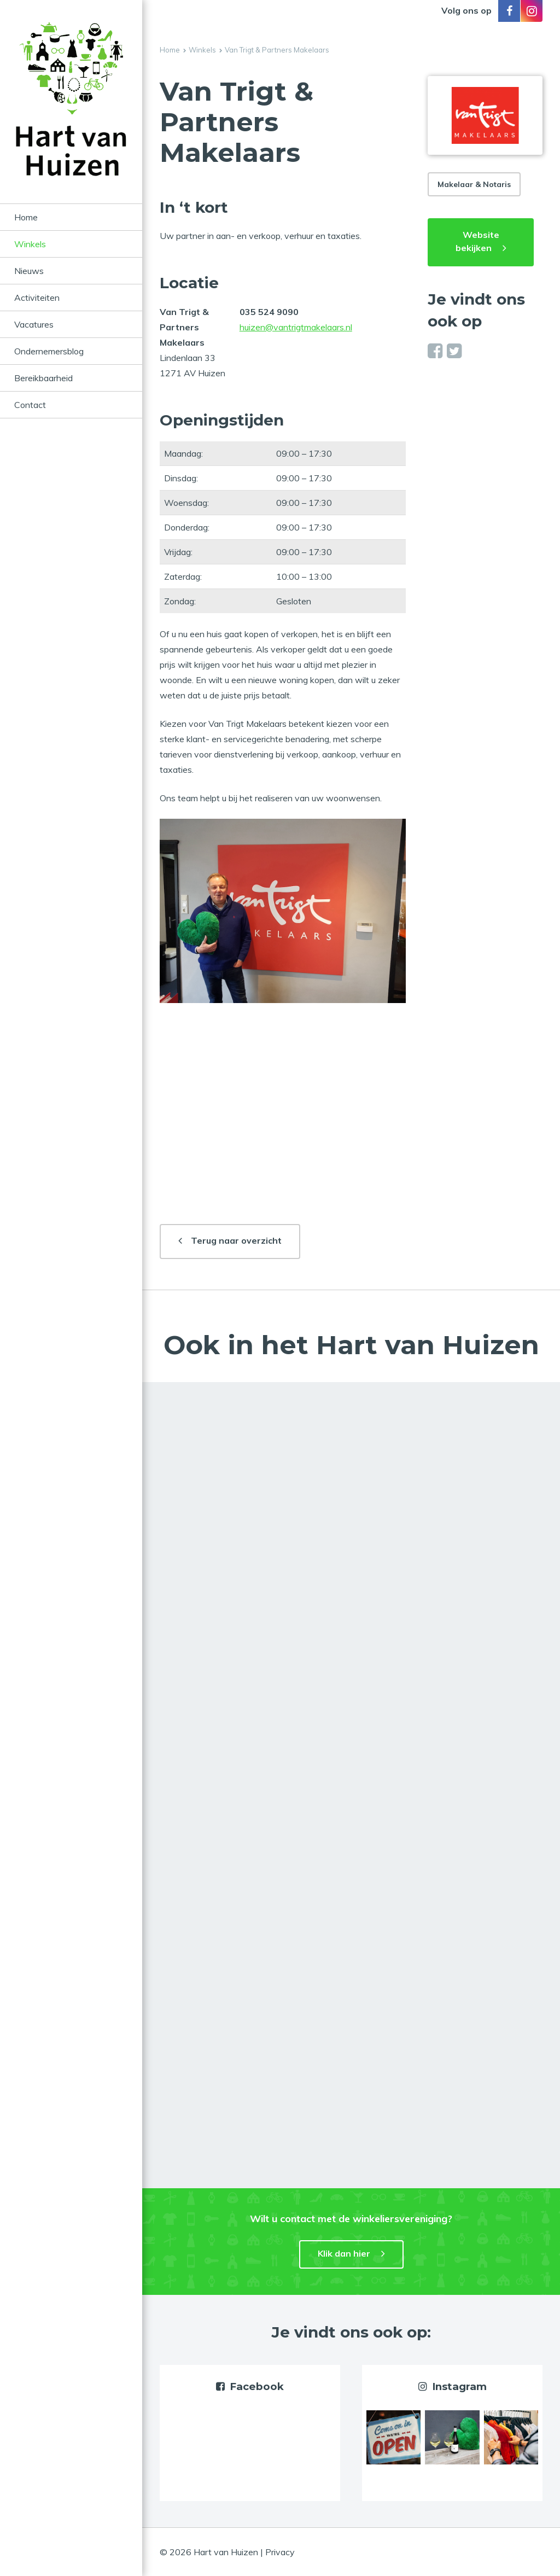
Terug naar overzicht (236, 1240)
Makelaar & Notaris (474, 184)
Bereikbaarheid (43, 377)
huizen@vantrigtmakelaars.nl (296, 327)
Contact (30, 404)
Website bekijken (477, 241)
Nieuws (29, 270)
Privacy (280, 2551)
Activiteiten (37, 297)
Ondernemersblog (49, 351)
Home (26, 217)
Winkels (30, 243)
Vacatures (34, 324)
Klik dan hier (344, 2253)
